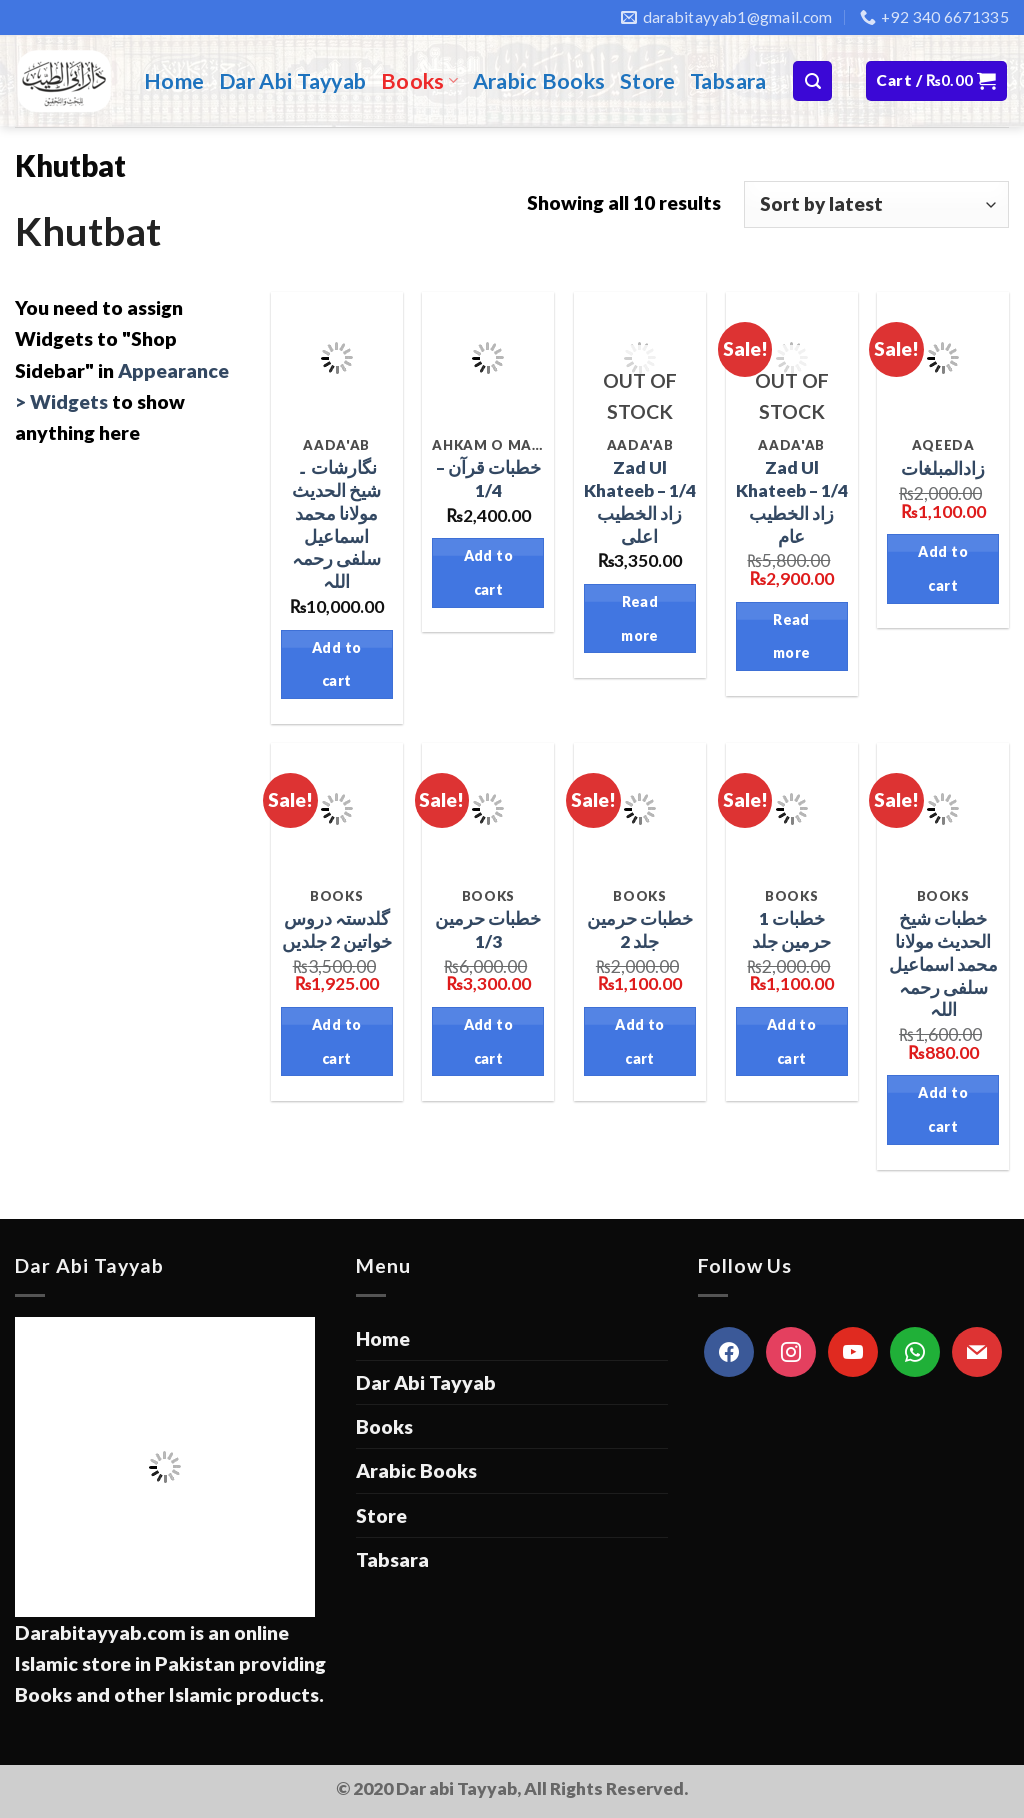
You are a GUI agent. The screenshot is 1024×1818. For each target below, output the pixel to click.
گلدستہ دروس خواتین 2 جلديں (337, 930)
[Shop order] (876, 204)
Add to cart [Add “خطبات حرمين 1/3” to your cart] (489, 1041)
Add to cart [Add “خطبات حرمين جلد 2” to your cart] (640, 1041)
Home (174, 81)
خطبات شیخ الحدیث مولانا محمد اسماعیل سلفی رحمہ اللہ (943, 964)
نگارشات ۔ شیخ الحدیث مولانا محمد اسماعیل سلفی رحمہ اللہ (336, 524)
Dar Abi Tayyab (293, 81)
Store (648, 81)
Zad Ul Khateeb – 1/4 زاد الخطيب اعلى (640, 501)
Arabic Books (539, 81)
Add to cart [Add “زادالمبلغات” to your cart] (943, 568)
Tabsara (728, 81)
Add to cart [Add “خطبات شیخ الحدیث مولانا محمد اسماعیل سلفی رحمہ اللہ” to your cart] (943, 1109)
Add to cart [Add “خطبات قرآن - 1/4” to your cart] (489, 572)
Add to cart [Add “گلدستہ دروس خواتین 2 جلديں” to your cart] (337, 1041)
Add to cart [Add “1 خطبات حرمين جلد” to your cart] (792, 1041)
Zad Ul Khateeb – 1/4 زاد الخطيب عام (792, 501)
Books (420, 81)
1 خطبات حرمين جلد (791, 930)
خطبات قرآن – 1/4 (488, 479)
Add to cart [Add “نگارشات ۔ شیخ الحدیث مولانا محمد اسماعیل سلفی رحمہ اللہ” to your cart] (337, 664)
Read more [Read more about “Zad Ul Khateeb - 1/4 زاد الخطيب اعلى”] (640, 618)
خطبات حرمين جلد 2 (640, 930)
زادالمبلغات (943, 468)
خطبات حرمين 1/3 (488, 930)
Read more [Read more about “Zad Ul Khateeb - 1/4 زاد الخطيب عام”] (792, 636)
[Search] (812, 80)
